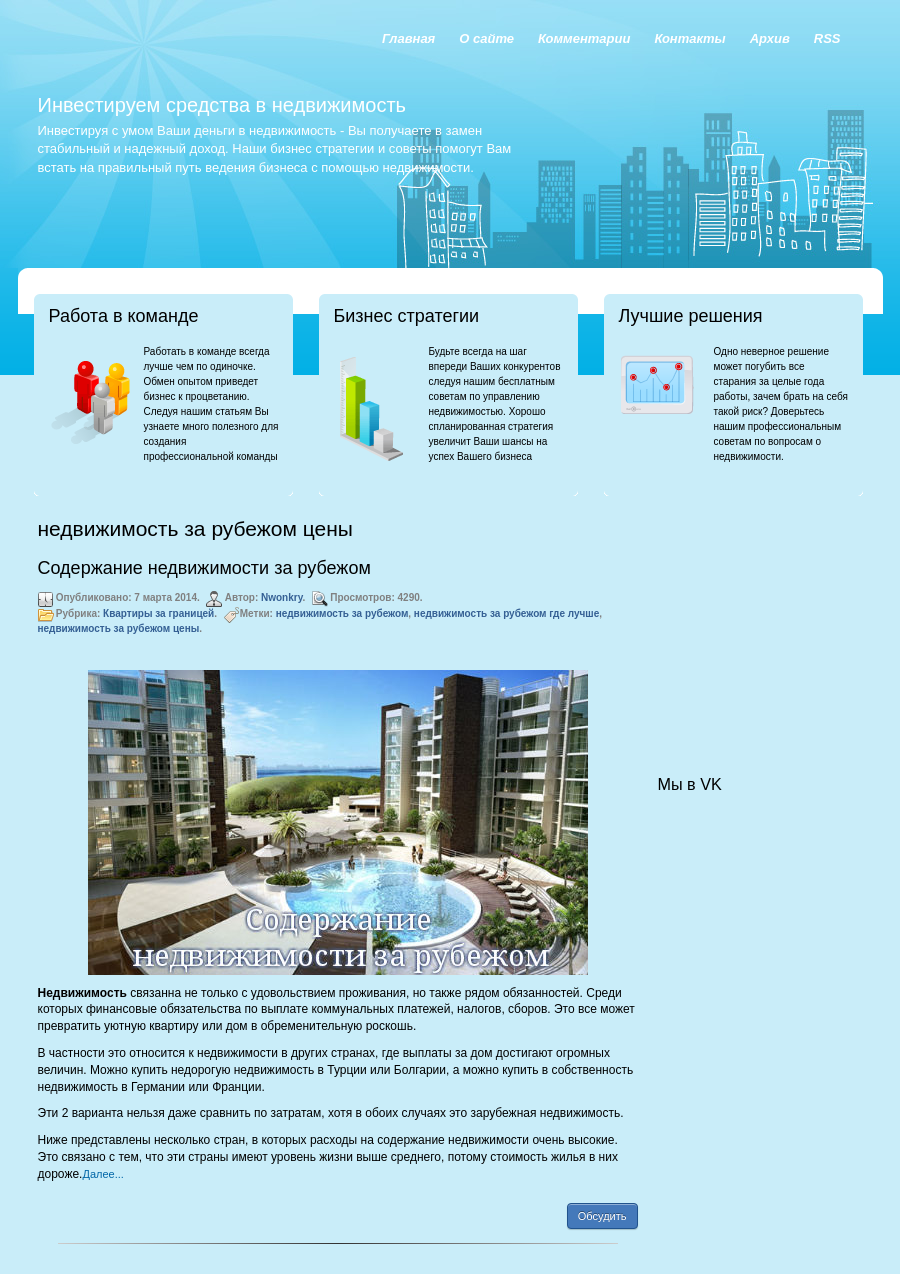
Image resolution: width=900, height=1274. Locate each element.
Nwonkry (282, 597)
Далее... (102, 1174)
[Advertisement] (758, 616)
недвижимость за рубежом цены (119, 628)
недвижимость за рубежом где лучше (506, 613)
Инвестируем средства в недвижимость (222, 105)
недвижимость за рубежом (342, 613)
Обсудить (602, 1216)
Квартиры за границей (158, 613)
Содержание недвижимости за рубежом (204, 568)
